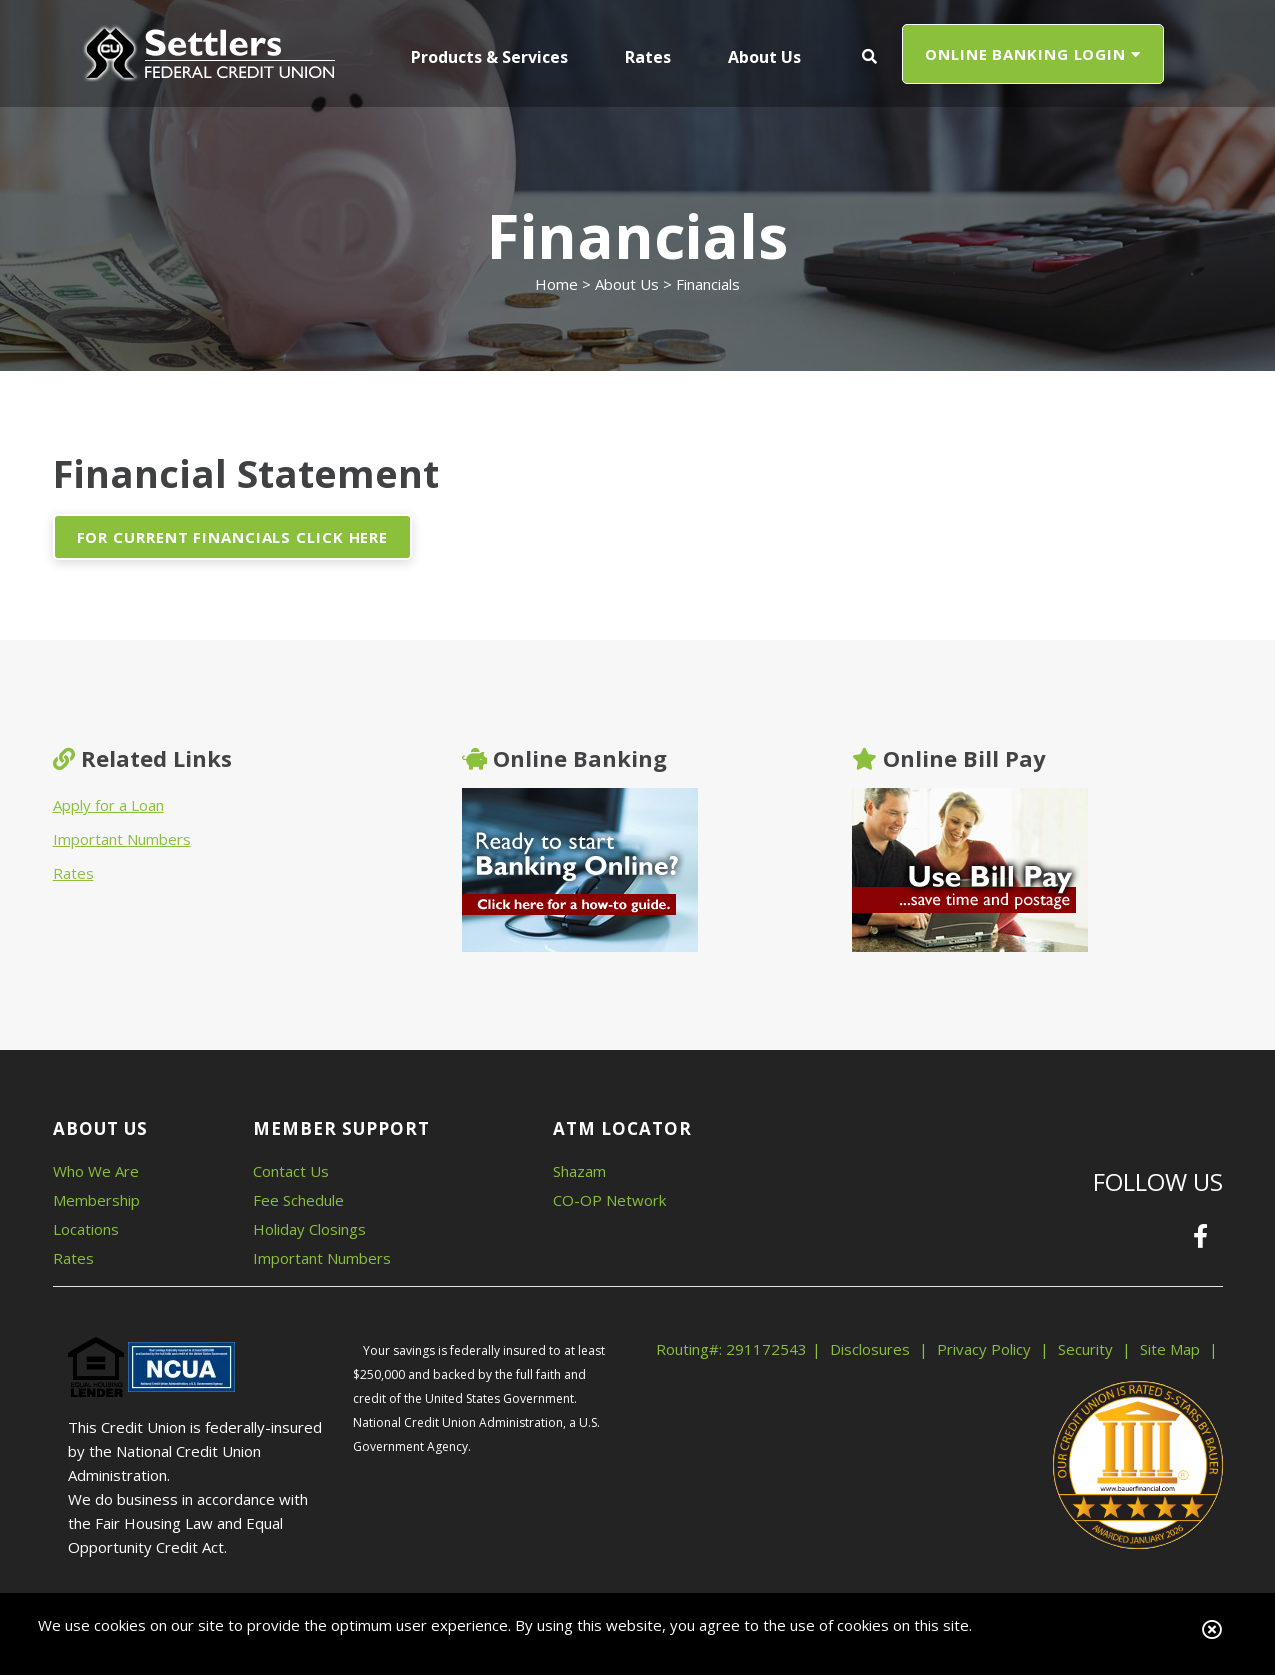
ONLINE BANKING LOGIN (1033, 54)
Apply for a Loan (108, 805)
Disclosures (870, 1349)
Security (1085, 1349)
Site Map (1170, 1349)
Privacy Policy (984, 1349)
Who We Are (96, 1171)
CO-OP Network (609, 1200)
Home (556, 284)
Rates (73, 873)
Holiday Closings (309, 1229)
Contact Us (291, 1171)
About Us (627, 284)
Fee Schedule (298, 1200)
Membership (96, 1200)
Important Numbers (122, 839)
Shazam (579, 1171)
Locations (86, 1229)
